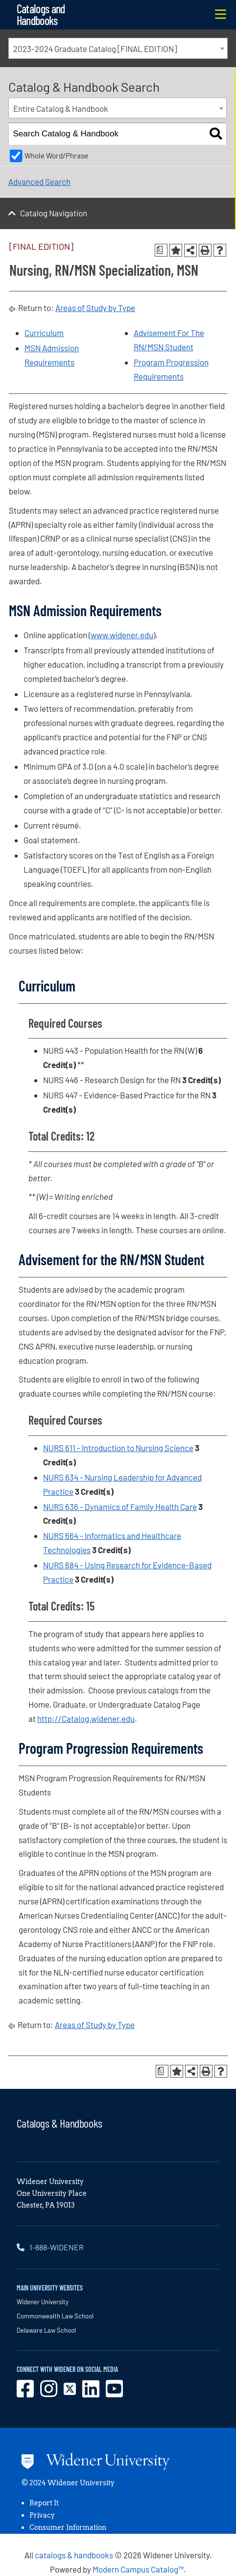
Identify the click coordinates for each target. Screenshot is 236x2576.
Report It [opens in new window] (44, 2503)
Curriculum (44, 333)
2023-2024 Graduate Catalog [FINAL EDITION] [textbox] (95, 48)
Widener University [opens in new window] (43, 2302)
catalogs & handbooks (74, 2555)
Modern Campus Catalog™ (138, 2569)
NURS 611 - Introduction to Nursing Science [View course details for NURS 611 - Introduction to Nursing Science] (118, 1448)
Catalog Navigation (53, 213)
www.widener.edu (122, 635)
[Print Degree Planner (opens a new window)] (161, 250)
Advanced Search (39, 181)
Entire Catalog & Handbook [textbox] (60, 108)
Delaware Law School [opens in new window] (46, 2330)
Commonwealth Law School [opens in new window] (55, 2316)
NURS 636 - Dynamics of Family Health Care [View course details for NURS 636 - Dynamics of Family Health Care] (120, 1506)
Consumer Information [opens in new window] (67, 2527)
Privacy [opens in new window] (42, 2515)
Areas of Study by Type (95, 307)
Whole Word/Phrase (56, 155)
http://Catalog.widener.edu (86, 1718)
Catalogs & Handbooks (59, 2123)
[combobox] (118, 48)
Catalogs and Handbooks (41, 14)
